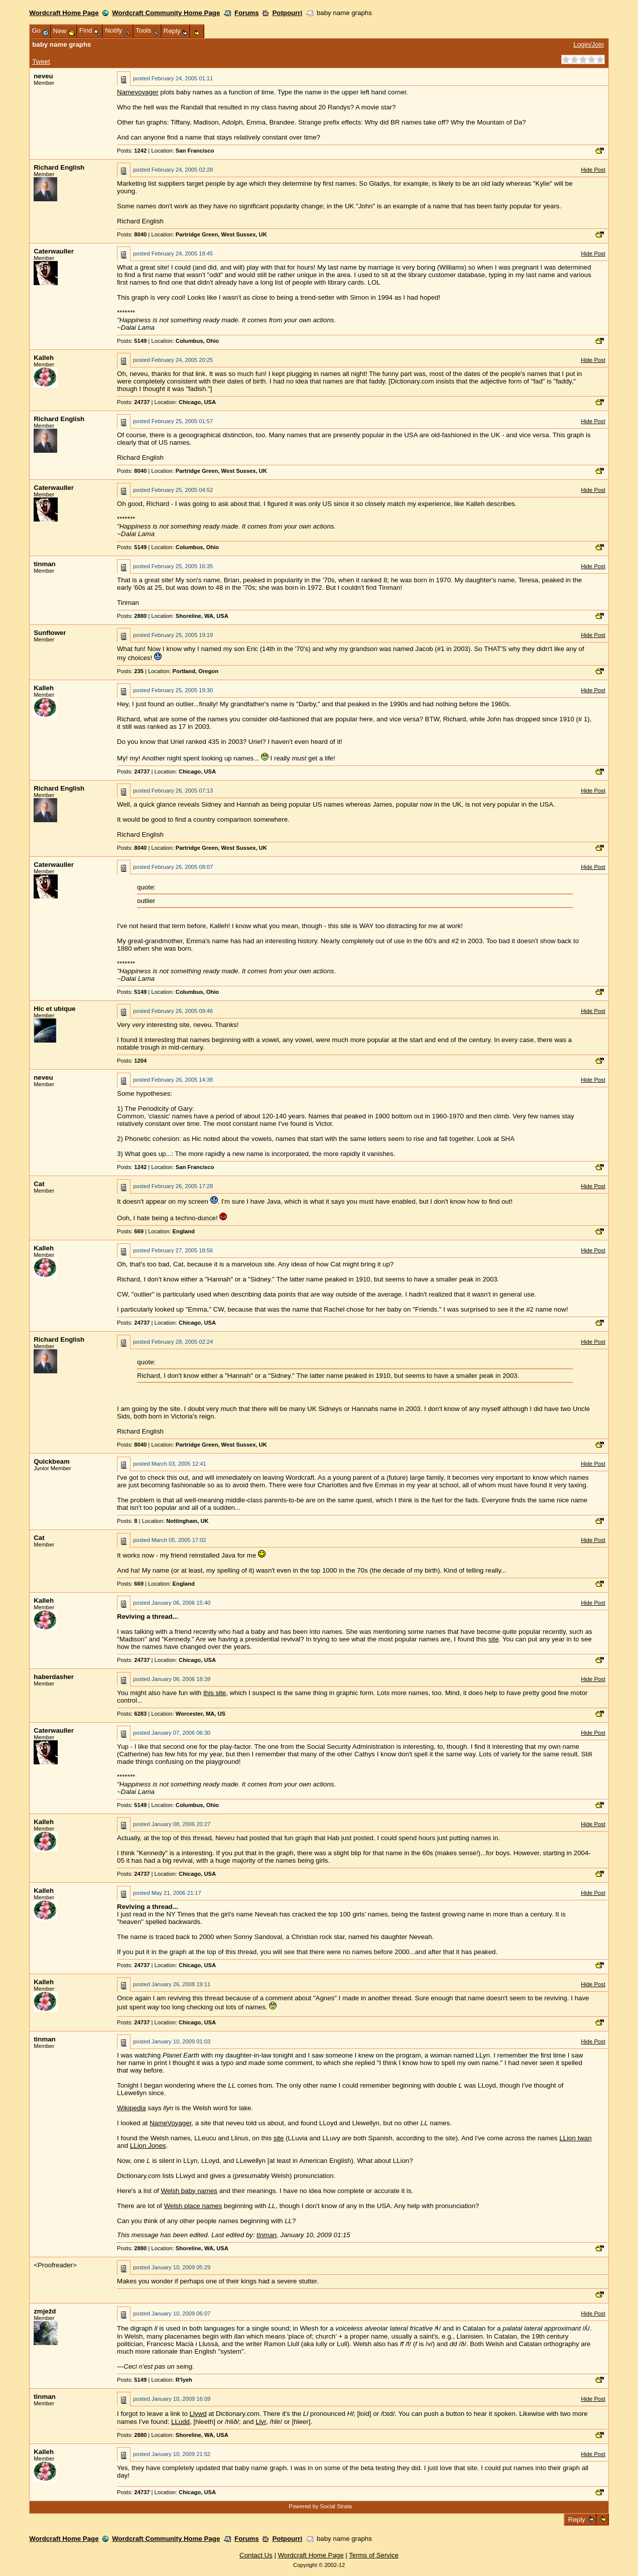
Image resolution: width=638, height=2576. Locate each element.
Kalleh (44, 357)
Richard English (59, 167)
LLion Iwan (575, 2138)
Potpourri (287, 13)
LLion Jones (148, 2145)
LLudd (180, 2421)
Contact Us (256, 2555)
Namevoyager (138, 92)
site (493, 1639)
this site (214, 1693)
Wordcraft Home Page (63, 13)
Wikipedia (131, 2108)
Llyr (261, 2421)
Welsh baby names (189, 2191)
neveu (43, 76)
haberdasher (54, 1677)
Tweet (41, 61)
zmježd (45, 2311)
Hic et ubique (54, 1008)
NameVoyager (170, 2123)
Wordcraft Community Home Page (166, 13)
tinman (44, 564)
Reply (576, 2519)
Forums (246, 13)
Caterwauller (54, 251)
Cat (39, 1184)
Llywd (198, 2413)
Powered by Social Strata (320, 2506)
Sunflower (50, 632)
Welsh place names (193, 2206)
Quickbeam (52, 1461)
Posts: (132, 151)
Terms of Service (374, 2555)
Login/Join (588, 44)
